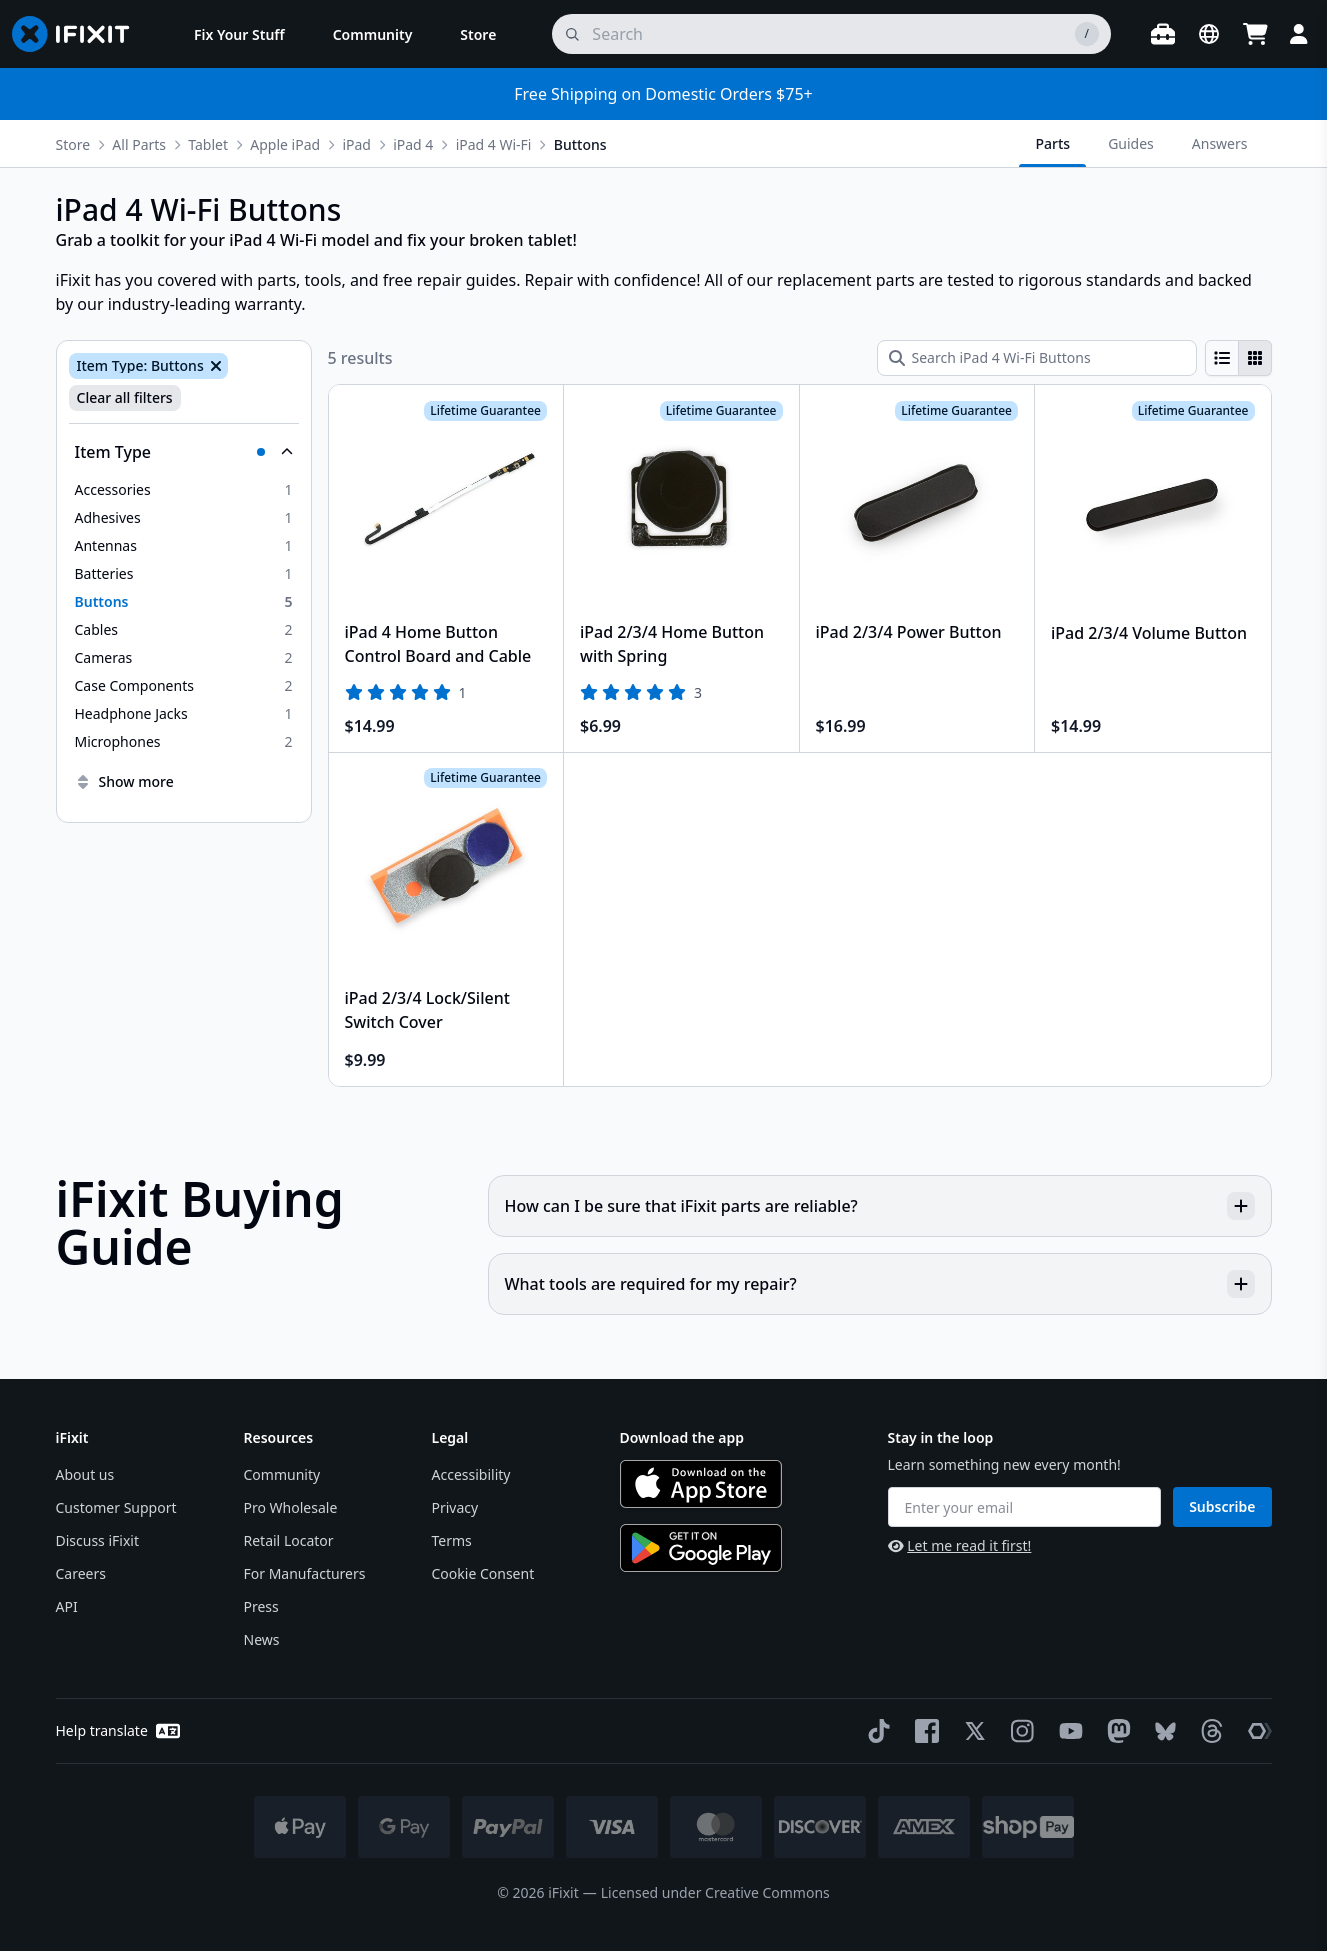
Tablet (208, 144)
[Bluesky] (1161, 1731)
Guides (1131, 143)
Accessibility (471, 1474)
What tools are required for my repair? (880, 1284)
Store (73, 144)
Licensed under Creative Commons (715, 1892)
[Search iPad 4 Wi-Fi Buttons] (1037, 358)
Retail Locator (289, 1540)
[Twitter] (971, 1731)
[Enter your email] (1025, 1507)
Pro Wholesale (291, 1507)
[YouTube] (1067, 1731)
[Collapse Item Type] (184, 452)
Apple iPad (285, 144)
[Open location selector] (1209, 34)
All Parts (139, 144)
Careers (81, 1573)
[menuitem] (239, 34)
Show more (124, 781)
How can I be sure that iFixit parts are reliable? (880, 1206)
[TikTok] (875, 1731)
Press (261, 1606)
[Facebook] (923, 1731)
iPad (356, 144)
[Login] (1299, 34)
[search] (831, 34)
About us (85, 1474)
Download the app (682, 1437)
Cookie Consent (483, 1573)
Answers (1220, 143)
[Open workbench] (1163, 34)
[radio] (1222, 358)
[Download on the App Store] (701, 1484)
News (262, 1639)
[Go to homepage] (79, 34)
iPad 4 (413, 144)
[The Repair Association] (1256, 1731)
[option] (184, 490)
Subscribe (1222, 1506)
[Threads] (1208, 1731)
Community (282, 1474)
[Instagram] (1019, 1731)
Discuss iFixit (98, 1540)
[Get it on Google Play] (701, 1548)
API (67, 1606)
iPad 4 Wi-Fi (494, 144)
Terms (452, 1540)
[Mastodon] (1115, 1731)
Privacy (455, 1507)
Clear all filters (125, 397)
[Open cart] (1255, 34)
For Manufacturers (305, 1573)
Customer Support (116, 1507)
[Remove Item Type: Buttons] (214, 366)
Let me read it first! (960, 1545)
